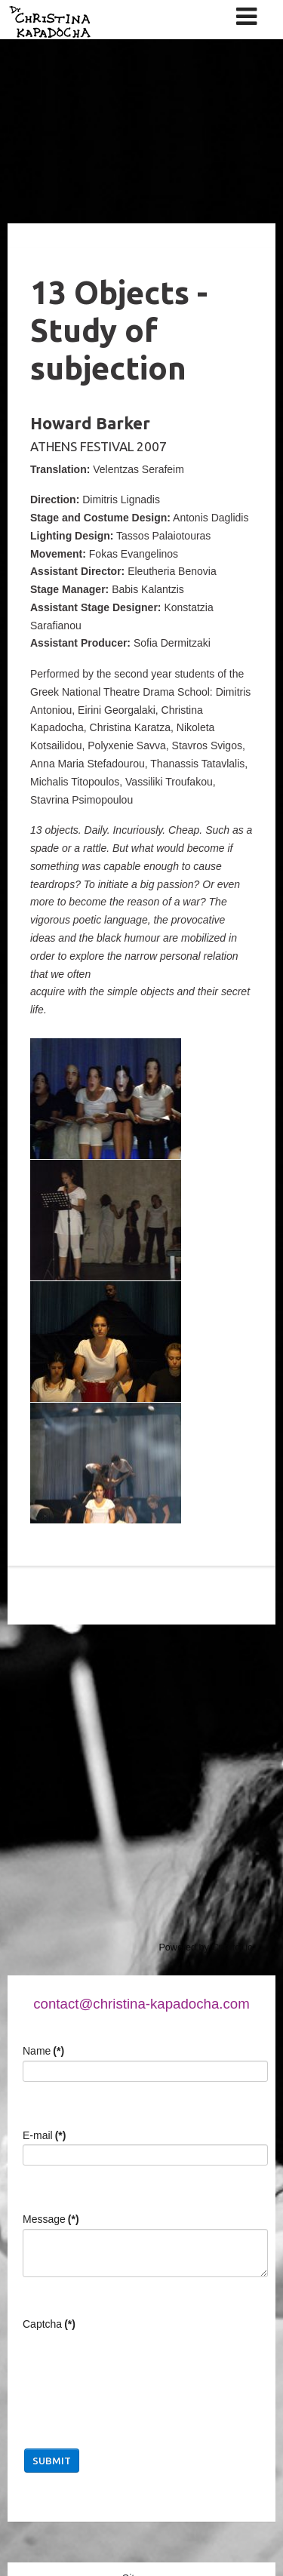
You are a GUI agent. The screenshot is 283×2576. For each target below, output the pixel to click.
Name (43, 2051)
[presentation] (137, 2363)
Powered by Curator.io (205, 1947)
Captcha (49, 2324)
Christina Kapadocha (100, 62)
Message (51, 2219)
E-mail (44, 2135)
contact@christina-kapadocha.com (141, 2004)
